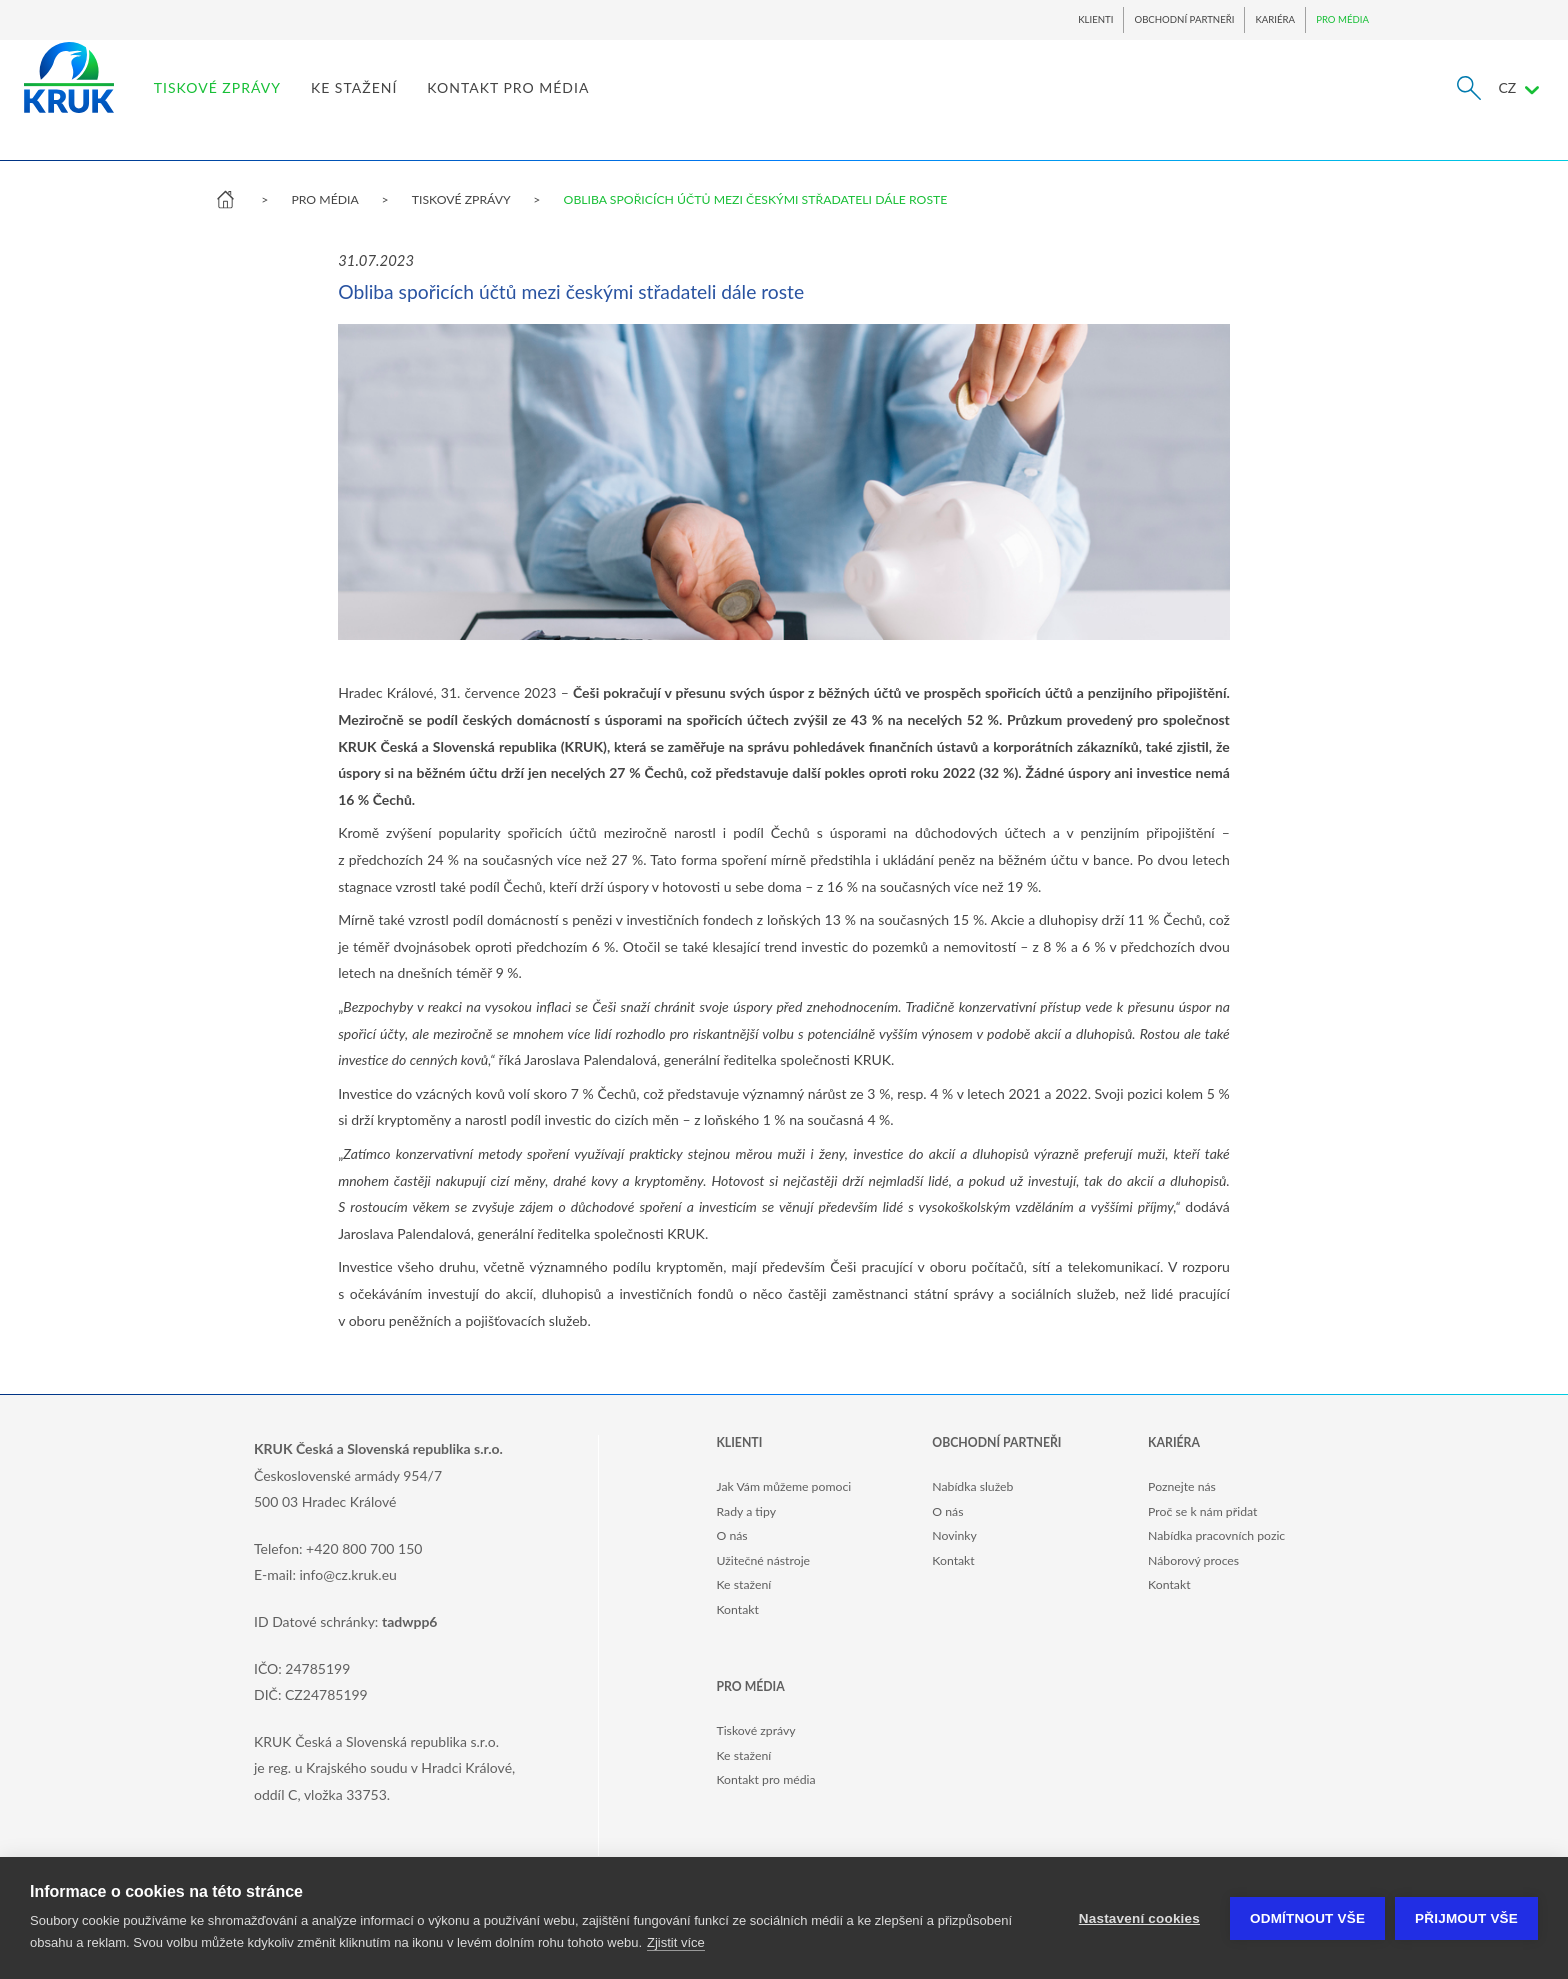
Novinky (954, 1535)
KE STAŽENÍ (544, 105)
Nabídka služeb (972, 1486)
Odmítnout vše (1307, 1918)
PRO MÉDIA (1342, 19)
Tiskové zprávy (755, 1730)
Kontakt (737, 1609)
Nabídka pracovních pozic (1216, 1535)
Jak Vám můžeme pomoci (783, 1486)
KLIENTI (1095, 19)
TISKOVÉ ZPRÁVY (407, 105)
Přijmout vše (1466, 1918)
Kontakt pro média (765, 1779)
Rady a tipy (745, 1511)
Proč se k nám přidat (1202, 1511)
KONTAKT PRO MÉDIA (698, 105)
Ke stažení (743, 1584)
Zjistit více (676, 1942)
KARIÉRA (1275, 19)
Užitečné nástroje (763, 1560)
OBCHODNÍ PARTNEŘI (1184, 19)
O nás (731, 1535)
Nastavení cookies (1139, 1918)
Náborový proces (1193, 1560)
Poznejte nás (1182, 1486)
